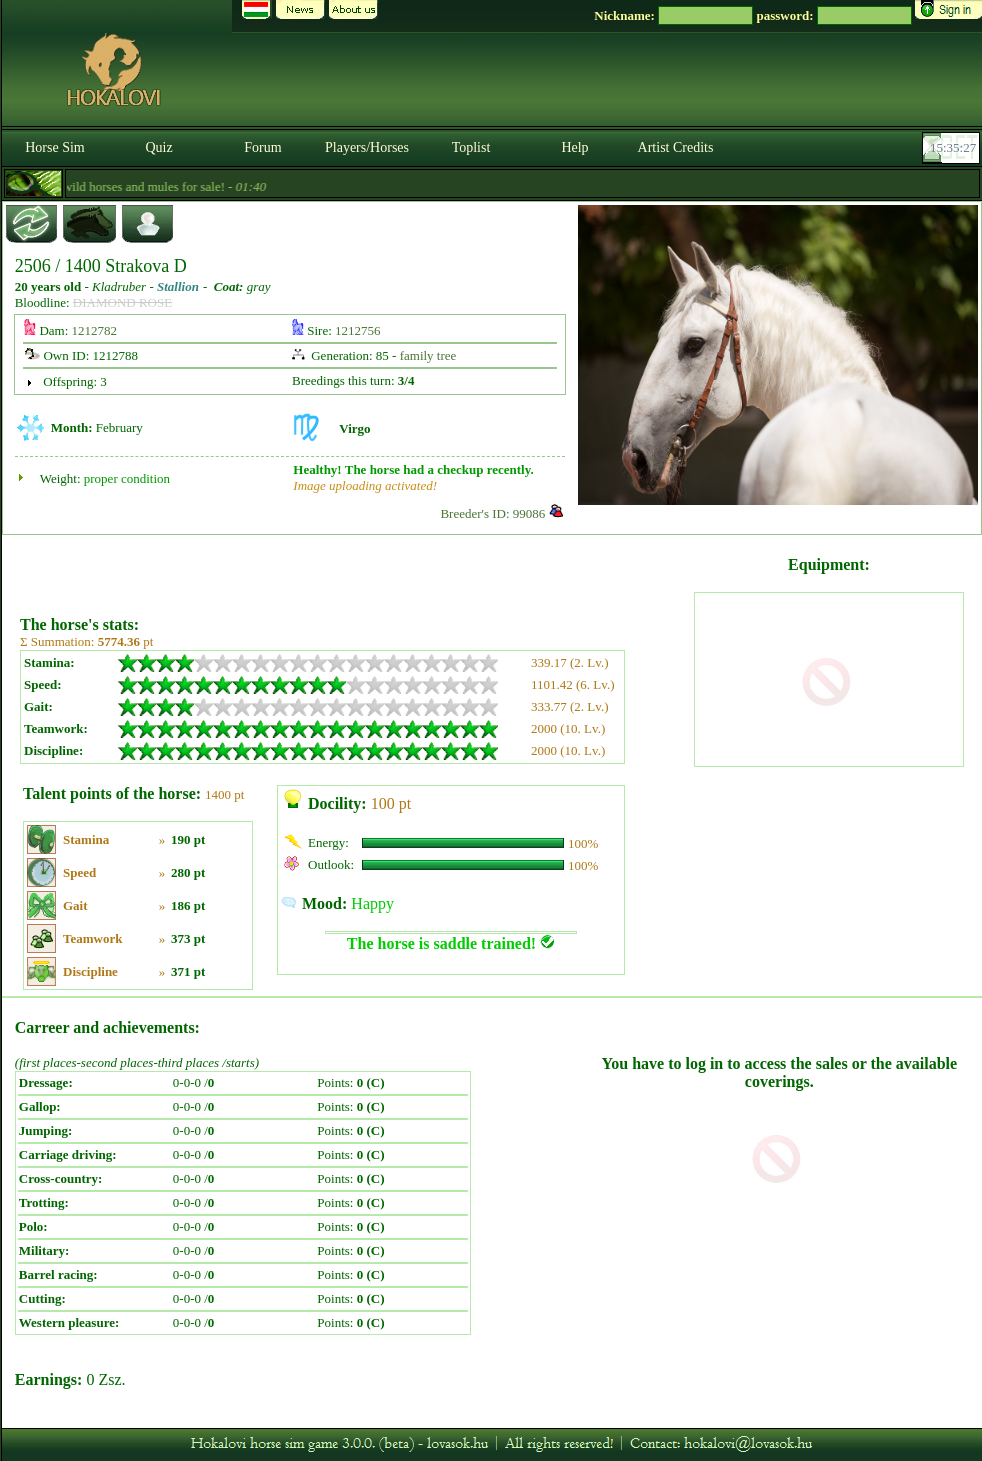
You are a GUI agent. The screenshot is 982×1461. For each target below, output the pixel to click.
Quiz (158, 147)
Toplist (471, 147)
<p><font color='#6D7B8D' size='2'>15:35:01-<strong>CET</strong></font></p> (953, 148)
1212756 (358, 330)
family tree (428, 355)
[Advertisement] (355, 568)
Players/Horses (367, 147)
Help (574, 147)
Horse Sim (55, 147)
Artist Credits (676, 147)
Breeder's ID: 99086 (492, 513)
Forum (262, 147)
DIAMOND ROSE (122, 302)
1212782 (95, 330)
